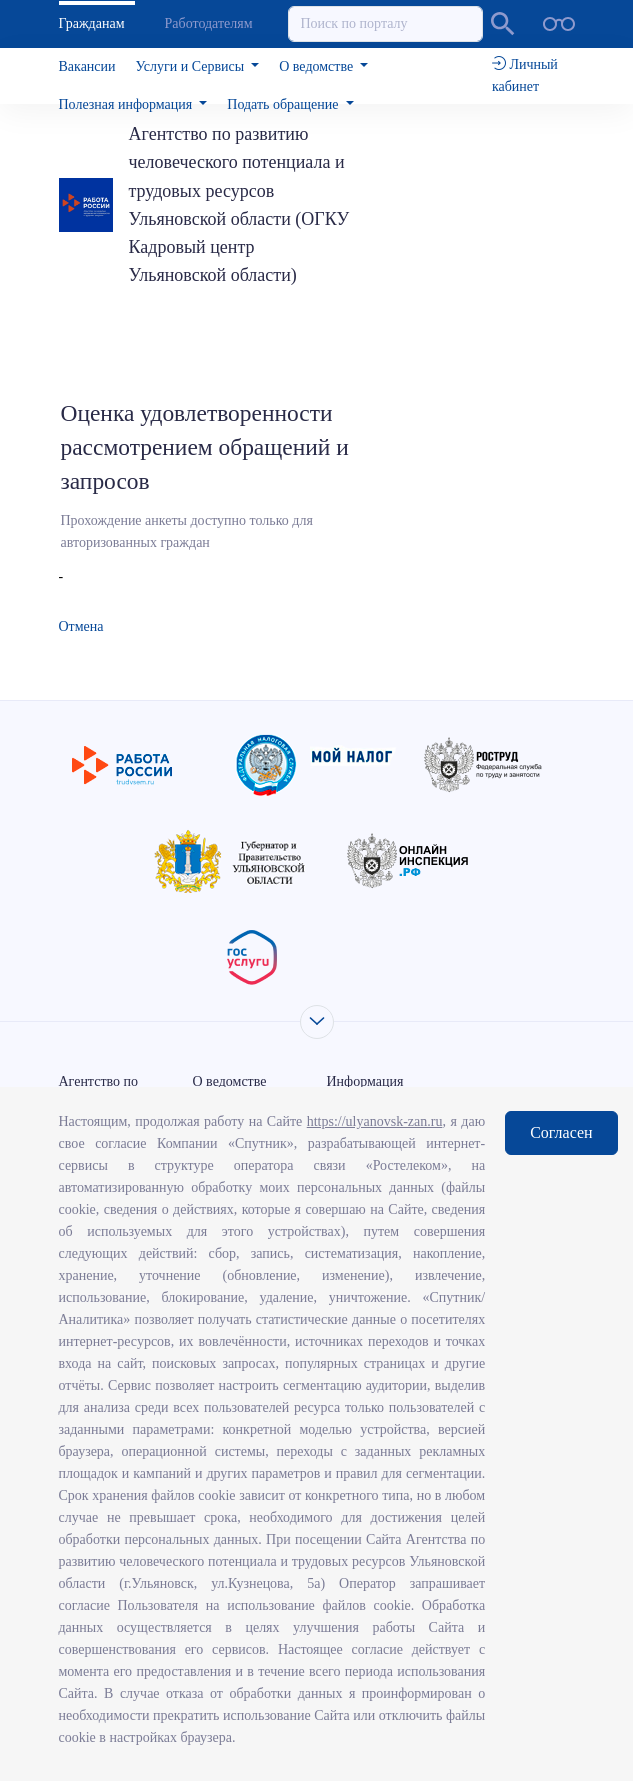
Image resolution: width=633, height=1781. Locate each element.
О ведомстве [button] (317, 66)
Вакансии (87, 66)
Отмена (81, 626)
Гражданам (92, 23)
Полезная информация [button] (127, 104)
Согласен (561, 1132)
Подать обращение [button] (284, 104)
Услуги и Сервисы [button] (192, 66)
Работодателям (209, 23)
